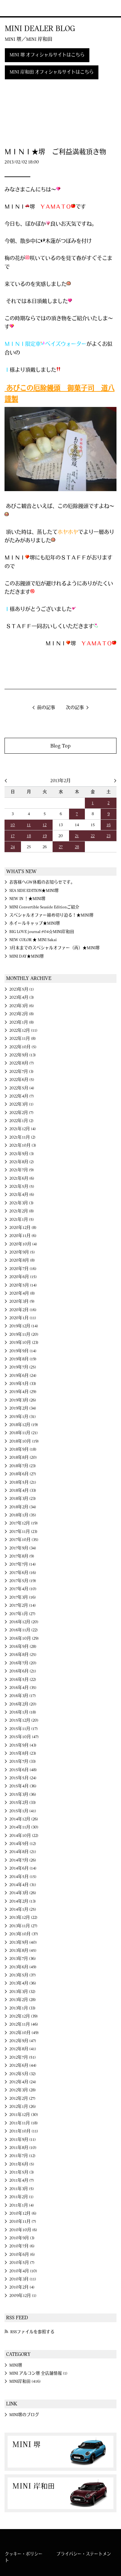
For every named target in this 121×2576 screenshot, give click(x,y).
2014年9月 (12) (22, 1843)
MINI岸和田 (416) (25, 2381)
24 (13, 847)
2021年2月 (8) (21, 1211)
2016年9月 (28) (22, 1646)
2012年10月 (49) (24, 2032)
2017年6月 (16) (22, 1572)
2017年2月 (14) (22, 1605)
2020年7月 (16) (22, 1268)
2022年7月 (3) (21, 1071)
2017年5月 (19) (22, 1581)
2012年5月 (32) (22, 2074)
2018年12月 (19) (23, 1425)
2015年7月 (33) (22, 1761)
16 (108, 825)
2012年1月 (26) (22, 2106)
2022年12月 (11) (23, 1030)
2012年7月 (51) (22, 2057)
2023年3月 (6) (21, 1006)
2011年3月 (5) (21, 2189)
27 (61, 847)
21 (77, 836)
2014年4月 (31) (22, 1885)
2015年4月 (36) (22, 1786)
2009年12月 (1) (22, 2295)
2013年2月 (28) (22, 1999)
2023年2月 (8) (21, 1014)
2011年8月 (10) (22, 2147)
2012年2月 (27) (22, 2098)
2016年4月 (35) (22, 1687)
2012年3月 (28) (22, 2090)
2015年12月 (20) (23, 1720)
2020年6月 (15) (23, 1277)
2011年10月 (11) (23, 2131)
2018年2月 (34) (22, 1507)
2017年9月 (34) (22, 1548)
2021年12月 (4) (22, 1129)
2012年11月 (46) (23, 2024)
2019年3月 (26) (22, 1400)
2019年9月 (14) (22, 1351)
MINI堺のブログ (24, 2415)
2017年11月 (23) (23, 1531)
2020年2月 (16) (22, 1310)
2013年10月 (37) (23, 1934)
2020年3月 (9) (22, 1301)
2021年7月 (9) (21, 1170)
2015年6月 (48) (23, 1770)
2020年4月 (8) (22, 1293)
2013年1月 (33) (22, 2008)
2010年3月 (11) (22, 2279)
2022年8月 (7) (21, 1063)
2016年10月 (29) (24, 1638)
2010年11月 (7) (22, 2221)
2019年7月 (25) (22, 1367)
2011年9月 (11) (22, 2139)
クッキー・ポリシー (24, 2554)
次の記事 (75, 707)
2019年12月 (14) (23, 1326)
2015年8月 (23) (22, 1753)
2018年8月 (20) (23, 1457)
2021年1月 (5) (21, 1219)
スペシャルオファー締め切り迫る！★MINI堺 (51, 915)
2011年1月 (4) (21, 2205)
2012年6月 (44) (22, 2065)
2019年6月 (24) (22, 1375)
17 (13, 836)
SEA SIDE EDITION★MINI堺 (34, 890)
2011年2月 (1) (21, 2197)
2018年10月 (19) (24, 1441)
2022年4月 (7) (21, 1096)
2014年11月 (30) (23, 1827)
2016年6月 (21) (22, 1671)
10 (12, 825)
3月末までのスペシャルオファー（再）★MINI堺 (54, 948)
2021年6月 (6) (21, 1178)
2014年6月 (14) (22, 1868)
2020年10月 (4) (23, 1244)
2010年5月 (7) (22, 2262)
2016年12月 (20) (23, 1622)
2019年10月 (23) (23, 1342)
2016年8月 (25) (22, 1654)
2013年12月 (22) (23, 1917)
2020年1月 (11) (22, 1318)
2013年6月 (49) (22, 1967)
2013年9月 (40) (23, 1942)
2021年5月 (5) (21, 1186)
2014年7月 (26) (22, 1860)
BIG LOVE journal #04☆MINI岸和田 (41, 931)
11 (29, 825)
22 (93, 836)
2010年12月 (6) (22, 2213)
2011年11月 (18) (23, 2123)
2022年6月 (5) (21, 1079)
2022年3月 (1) (21, 1104)
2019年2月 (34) (22, 1408)
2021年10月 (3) (22, 1145)
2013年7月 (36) (22, 1958)
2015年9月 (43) (22, 1745)
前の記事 (46, 707)
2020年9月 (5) (22, 1252)
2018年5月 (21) (22, 1482)
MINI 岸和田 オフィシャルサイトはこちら (52, 72)
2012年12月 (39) (23, 2016)
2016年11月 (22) (23, 1630)
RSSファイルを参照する (32, 2332)
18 (29, 836)
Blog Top (60, 746)
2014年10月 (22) (23, 1835)
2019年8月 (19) (22, 1359)
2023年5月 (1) (21, 989)
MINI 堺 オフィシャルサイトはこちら (47, 55)
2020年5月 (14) (23, 1285)
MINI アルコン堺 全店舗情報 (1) (38, 2373)
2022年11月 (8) (22, 1038)
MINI (14, 8)
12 (44, 825)
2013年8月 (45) (22, 1950)
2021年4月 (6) (21, 1194)
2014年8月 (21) (22, 1852)
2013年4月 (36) (22, 1983)
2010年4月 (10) (23, 2271)
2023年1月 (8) (21, 1022)
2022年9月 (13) (22, 1055)
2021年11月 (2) (22, 1137)
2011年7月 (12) (22, 2156)
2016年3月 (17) (22, 1695)
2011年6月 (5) (21, 2164)
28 (77, 847)
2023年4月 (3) (21, 997)
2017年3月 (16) (22, 1597)
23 (108, 836)
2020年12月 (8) (22, 1227)
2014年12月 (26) (23, 1819)
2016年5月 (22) (22, 1679)
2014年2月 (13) (22, 1901)
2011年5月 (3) (21, 2172)
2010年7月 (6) (22, 2246)
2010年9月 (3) (22, 2238)
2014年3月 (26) (22, 1893)
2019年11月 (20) (23, 1334)
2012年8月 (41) (22, 2049)
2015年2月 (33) (22, 1802)
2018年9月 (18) (22, 1449)
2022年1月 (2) (21, 1121)
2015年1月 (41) (22, 1811)
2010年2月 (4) (22, 2287)
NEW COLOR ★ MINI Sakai (33, 940)
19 (45, 836)
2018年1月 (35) (22, 1515)
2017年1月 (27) (22, 1614)
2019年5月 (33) (22, 1383)
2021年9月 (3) (21, 1154)
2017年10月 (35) (23, 1539)
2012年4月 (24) (22, 2082)
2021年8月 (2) (21, 1162)
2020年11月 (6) (22, 1235)
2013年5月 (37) (22, 1975)
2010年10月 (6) (23, 2230)
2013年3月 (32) (22, 1991)
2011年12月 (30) (23, 2114)
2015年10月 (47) (24, 1737)
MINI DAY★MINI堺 (26, 956)
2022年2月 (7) (21, 1112)
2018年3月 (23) (22, 1498)
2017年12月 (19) (23, 1523)
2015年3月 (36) (22, 1794)
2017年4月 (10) (22, 1589)
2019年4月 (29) (22, 1391)
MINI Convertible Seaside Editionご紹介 (44, 907)
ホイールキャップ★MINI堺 (34, 923)
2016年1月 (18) (22, 1712)
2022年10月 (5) (22, 1047)
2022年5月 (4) (21, 1088)
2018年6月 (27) (22, 1474)
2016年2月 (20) (22, 1704)
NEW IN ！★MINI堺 (27, 898)
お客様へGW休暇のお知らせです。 (42, 882)
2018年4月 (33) (22, 1490)
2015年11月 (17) (23, 1729)
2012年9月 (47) (22, 2041)
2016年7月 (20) (22, 1663)
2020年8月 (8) (22, 1260)
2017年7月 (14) (22, 1564)
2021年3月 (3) (21, 1203)
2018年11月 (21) (23, 1433)
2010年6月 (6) (22, 2254)
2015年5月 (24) (22, 1778)
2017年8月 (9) (21, 1556)
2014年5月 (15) (22, 1876)
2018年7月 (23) (22, 1466)
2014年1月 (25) (22, 1909)
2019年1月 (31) (22, 1416)
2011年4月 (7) (21, 2180)
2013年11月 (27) (23, 1926)
